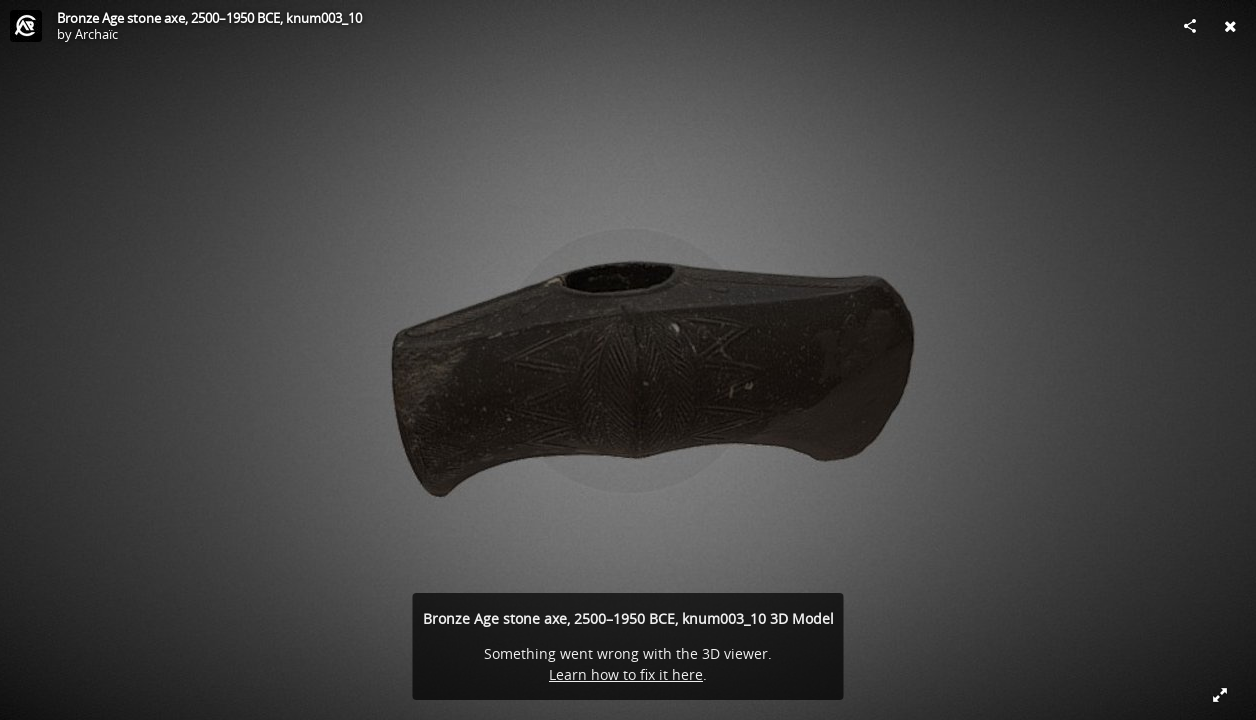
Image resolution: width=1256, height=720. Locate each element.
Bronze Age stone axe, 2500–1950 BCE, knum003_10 (209, 18)
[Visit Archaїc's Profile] (26, 26)
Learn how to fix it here (626, 674)
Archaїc (96, 34)
